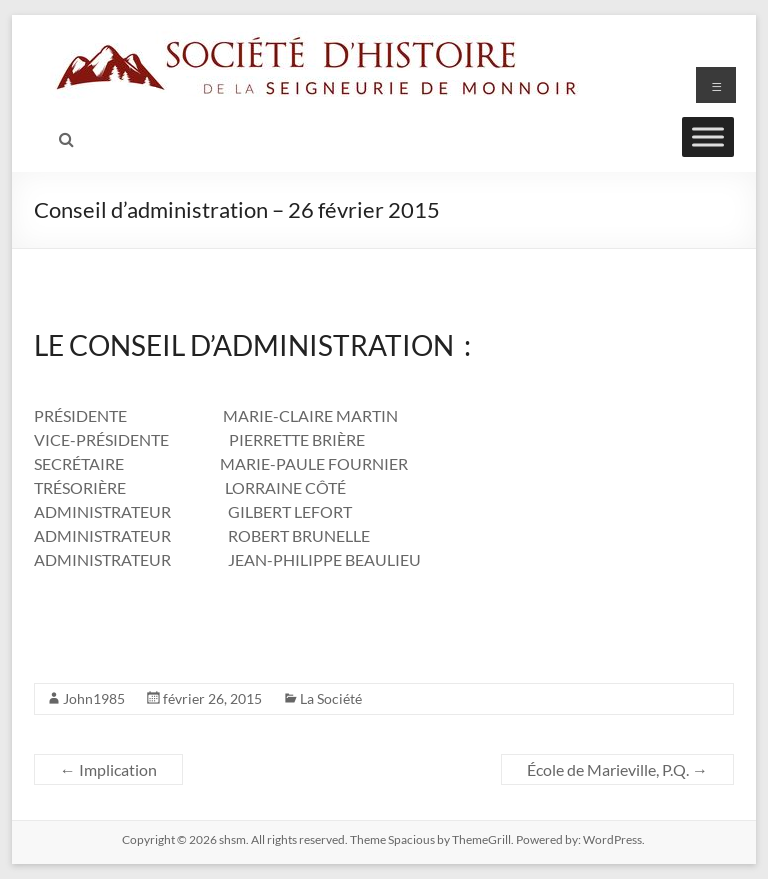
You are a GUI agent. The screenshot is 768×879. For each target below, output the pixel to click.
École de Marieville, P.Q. (617, 769)
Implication (108, 769)
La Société (331, 698)
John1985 (94, 698)
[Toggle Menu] (708, 136)
